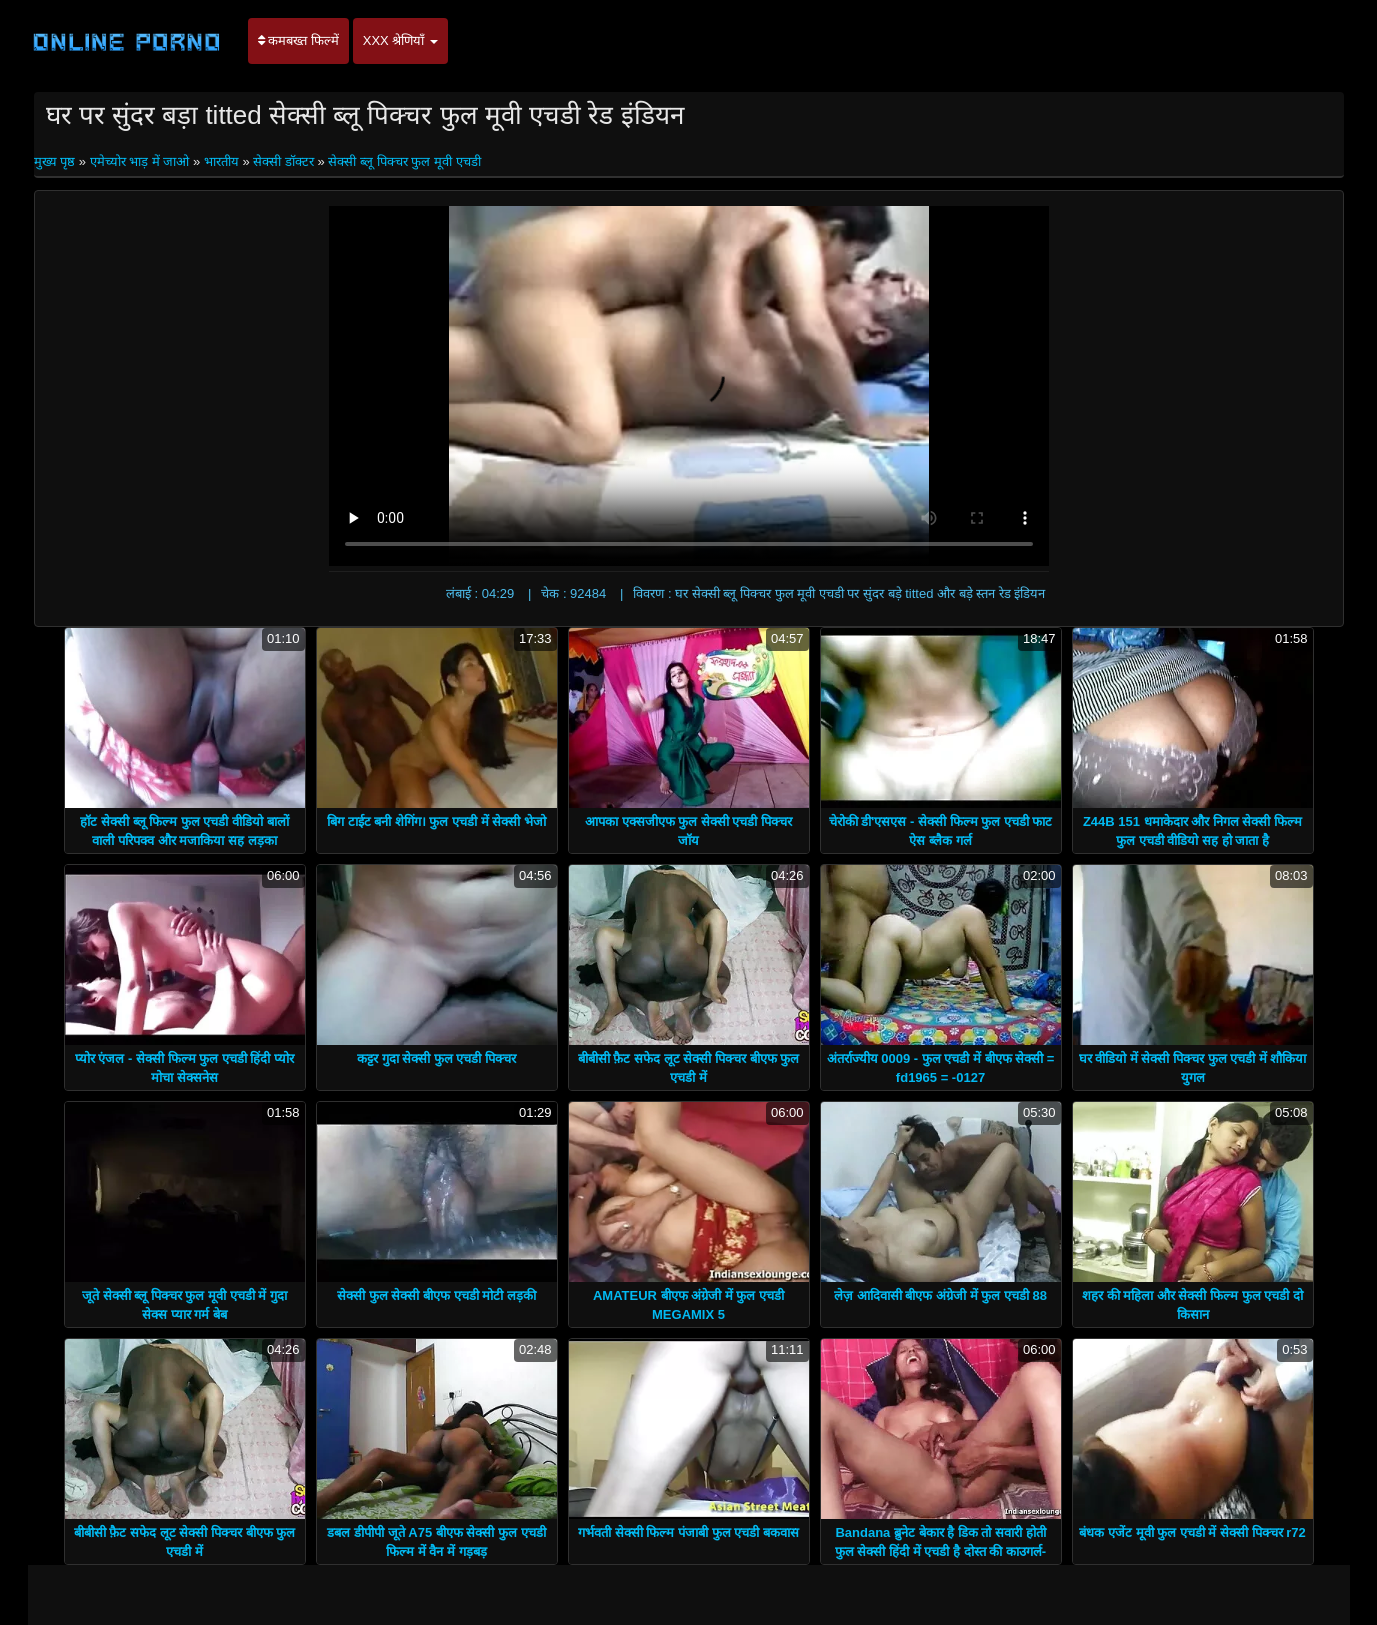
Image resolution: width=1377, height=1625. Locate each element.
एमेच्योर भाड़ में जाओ (140, 161)
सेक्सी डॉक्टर (283, 161)
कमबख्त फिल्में (298, 40)
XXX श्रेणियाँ (400, 40)
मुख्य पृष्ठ (56, 161)
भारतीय (221, 161)
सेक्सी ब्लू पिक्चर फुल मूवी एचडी (404, 161)
